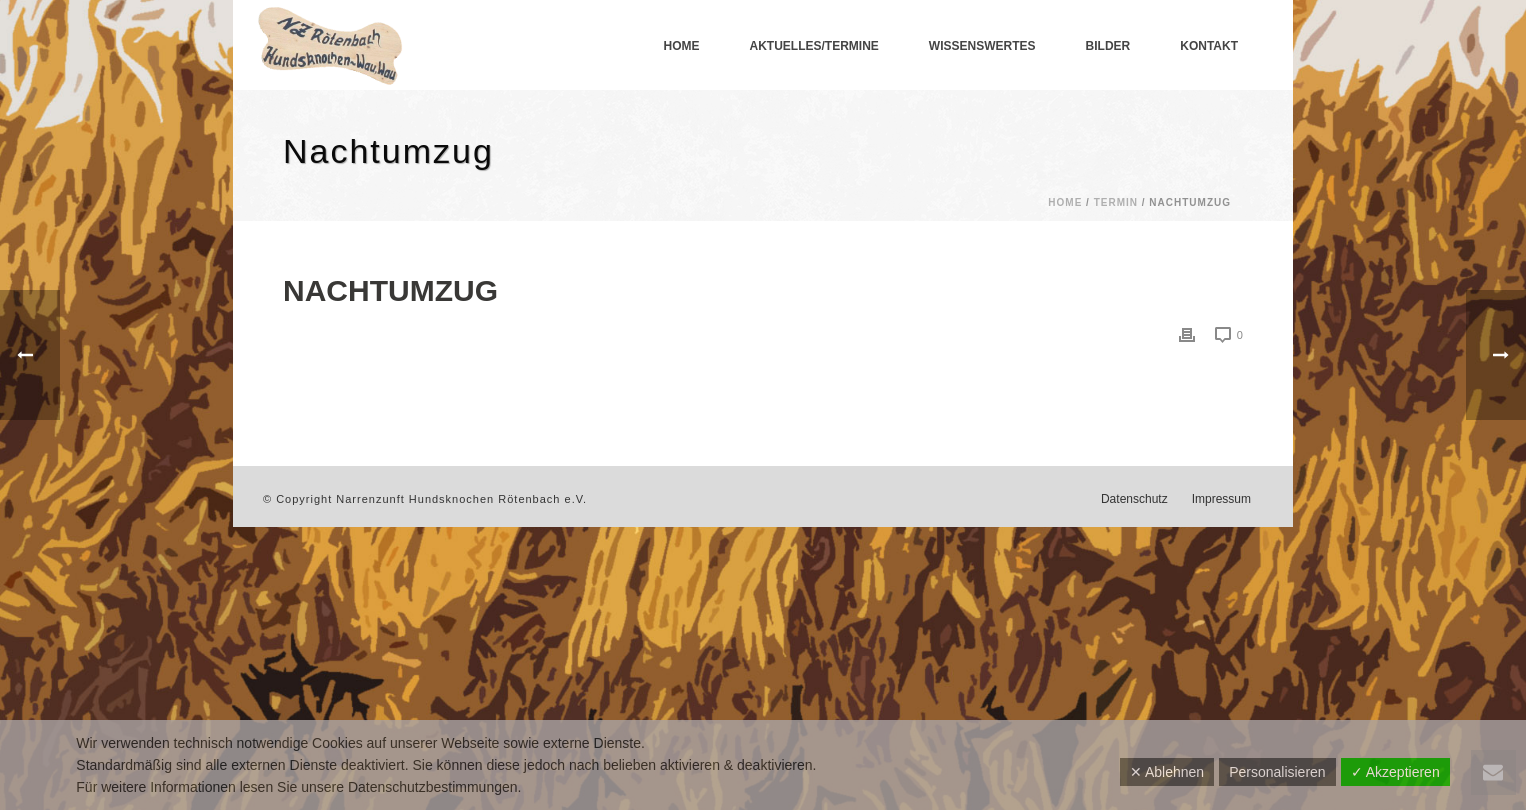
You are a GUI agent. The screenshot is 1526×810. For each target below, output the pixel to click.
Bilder (1108, 46)
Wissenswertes (982, 46)
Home (682, 46)
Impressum (1221, 499)
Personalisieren (1277, 772)
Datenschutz (1134, 499)
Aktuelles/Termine (814, 46)
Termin (1116, 202)
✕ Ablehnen (1167, 772)
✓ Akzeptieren (1395, 772)
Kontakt (1209, 46)
